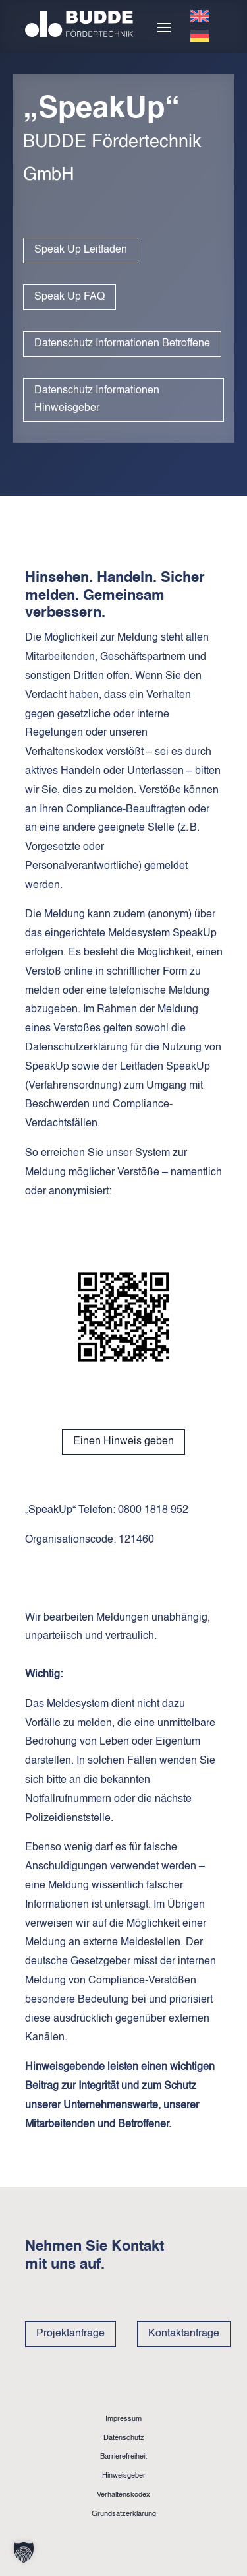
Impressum (123, 2419)
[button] (23, 2552)
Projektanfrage (70, 2334)
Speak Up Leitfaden (80, 250)
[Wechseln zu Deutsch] (199, 36)
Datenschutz (123, 2438)
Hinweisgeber (124, 2476)
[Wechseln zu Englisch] (199, 16)
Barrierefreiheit (123, 2457)
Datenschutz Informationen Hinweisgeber (96, 399)
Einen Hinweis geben (123, 1441)
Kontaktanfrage (183, 2334)
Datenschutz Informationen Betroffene (122, 343)
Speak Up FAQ (69, 297)
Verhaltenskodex (123, 2495)
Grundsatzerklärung (124, 2514)
